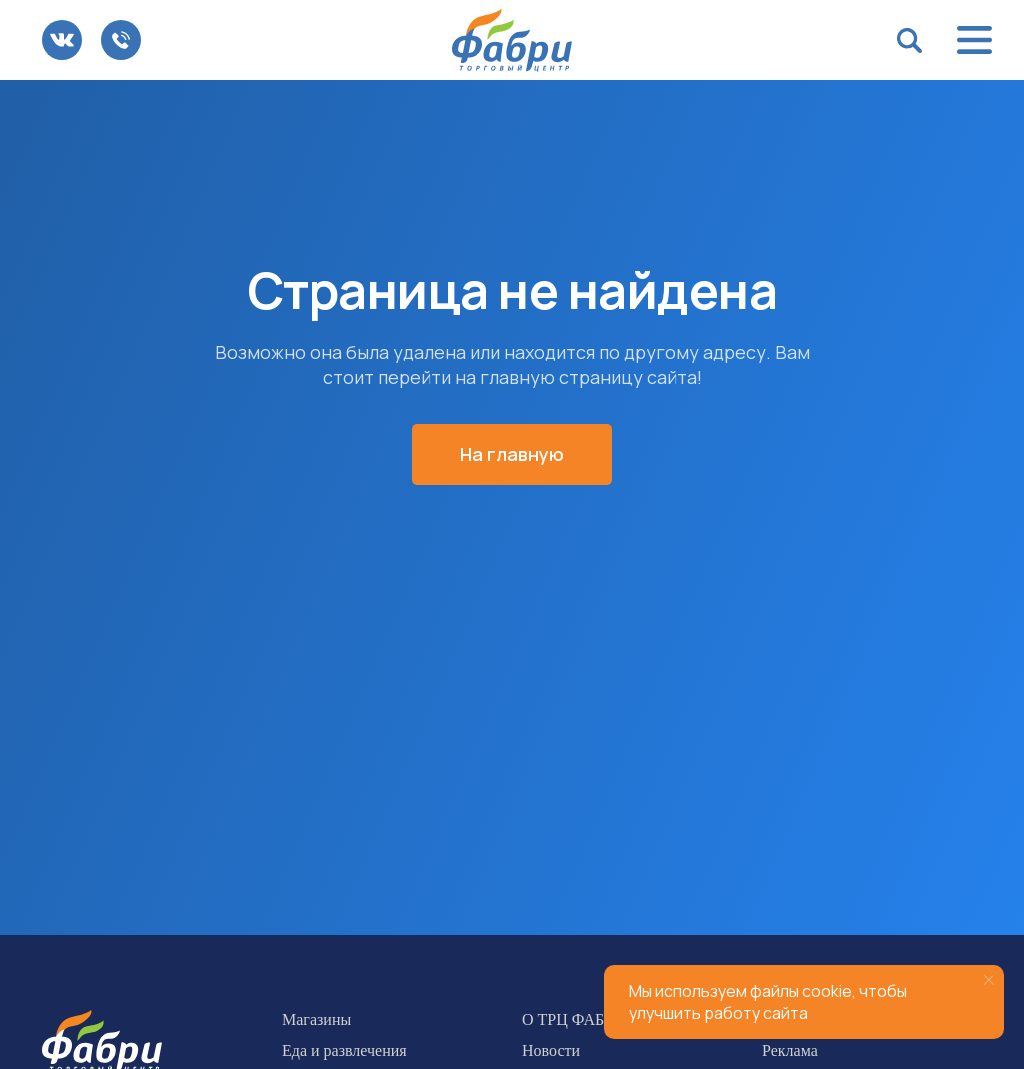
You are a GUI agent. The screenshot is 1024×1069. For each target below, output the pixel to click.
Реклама (790, 1050)
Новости (551, 1050)
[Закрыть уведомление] (989, 980)
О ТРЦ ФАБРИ (573, 1019)
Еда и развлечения (344, 1050)
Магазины (316, 1019)
